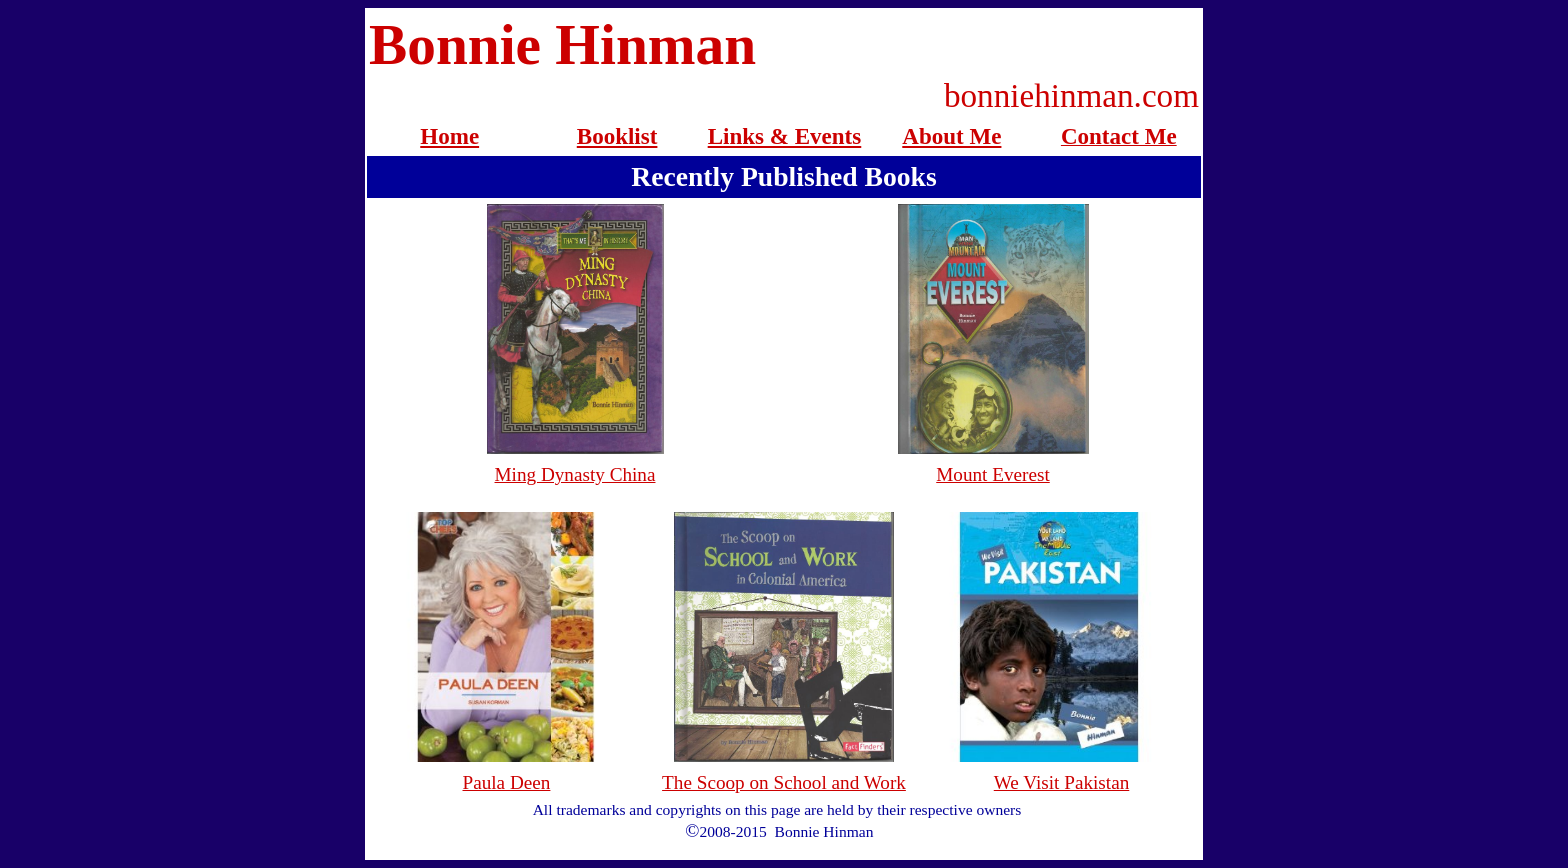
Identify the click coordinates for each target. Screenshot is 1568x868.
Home (449, 136)
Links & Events (785, 136)
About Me (951, 136)
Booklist (617, 136)
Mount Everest (993, 474)
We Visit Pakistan (1062, 782)
